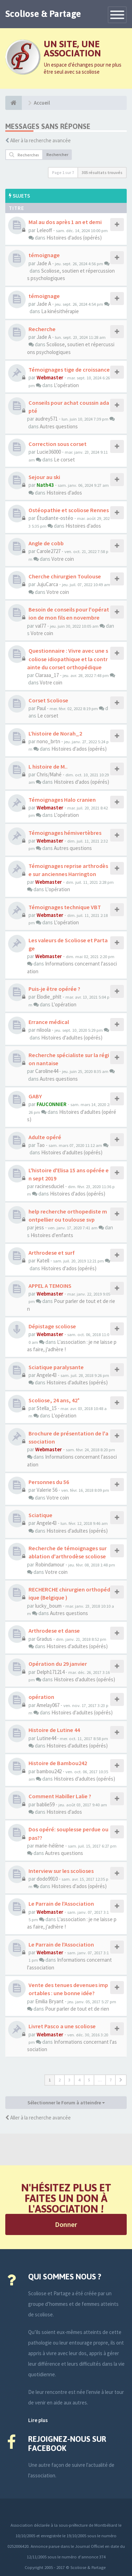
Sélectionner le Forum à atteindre (66, 2102)
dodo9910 (47, 1878)
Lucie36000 (49, 451)
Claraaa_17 (47, 675)
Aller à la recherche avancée (40, 140)
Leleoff (44, 230)
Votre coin (62, 558)
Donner (66, 2224)
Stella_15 (47, 1408)
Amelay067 (48, 1705)
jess (39, 1227)
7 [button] (110, 2079)
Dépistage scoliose (52, 1326)
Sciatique (40, 1515)
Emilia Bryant (49, 2001)
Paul (41, 708)
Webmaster (50, 377)
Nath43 (45, 485)
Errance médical (49, 1021)
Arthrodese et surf (52, 1252)
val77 (40, 625)
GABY (35, 1096)
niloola (44, 1029)
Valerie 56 (47, 1489)
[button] (121, 2080)
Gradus (44, 1638)
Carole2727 (49, 551)
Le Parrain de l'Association (61, 1903)
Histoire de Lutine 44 (54, 1729)
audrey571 (46, 418)
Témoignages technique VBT (65, 907)
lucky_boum (48, 1605)
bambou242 (49, 1771)
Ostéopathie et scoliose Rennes (69, 510)
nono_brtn (48, 741)
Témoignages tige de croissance (69, 369)
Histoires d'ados (64, 492)
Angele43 (47, 1375)
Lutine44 (46, 1738)
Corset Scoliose (48, 700)
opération (41, 1696)
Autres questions (59, 426)
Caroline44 (46, 1071)
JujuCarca (47, 584)
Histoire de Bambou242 (58, 1763)
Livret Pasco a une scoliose (62, 2026)
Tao (41, 1145)
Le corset (64, 459)
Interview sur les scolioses (61, 1870)
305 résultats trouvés (102, 172)
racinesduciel (49, 1186)
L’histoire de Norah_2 (55, 733)
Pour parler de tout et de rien (77, 2008)
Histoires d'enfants (52, 1235)
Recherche (42, 329)
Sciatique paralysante (56, 1367)
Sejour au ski (44, 476)
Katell (43, 1260)
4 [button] (79, 2079)
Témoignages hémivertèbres (65, 832)
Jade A (44, 263)
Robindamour (49, 1564)
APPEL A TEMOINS (50, 1285)
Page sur (63, 172)
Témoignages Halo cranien (62, 799)
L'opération (66, 385)
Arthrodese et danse (54, 1630)
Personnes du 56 (49, 1481)
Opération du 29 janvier (58, 1663)
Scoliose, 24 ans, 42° (54, 1400)
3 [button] (69, 2079)
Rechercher (57, 154)
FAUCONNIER (52, 1104)
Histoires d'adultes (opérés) (71, 1037)
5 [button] (89, 2079)
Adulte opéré (45, 1137)
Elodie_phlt (49, 996)
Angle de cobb (46, 543)
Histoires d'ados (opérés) (74, 237)
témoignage (44, 255)
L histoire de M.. (48, 766)
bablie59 (46, 1804)
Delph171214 (50, 1672)
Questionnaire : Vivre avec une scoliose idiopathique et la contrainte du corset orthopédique (67, 658)
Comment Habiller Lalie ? (60, 1796)
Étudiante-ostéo (55, 518)
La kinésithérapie (60, 311)
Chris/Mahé (49, 774)
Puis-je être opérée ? (54, 988)
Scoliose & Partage (43, 13)
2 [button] (59, 2079)
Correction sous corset (58, 443)
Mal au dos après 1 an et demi (65, 221)
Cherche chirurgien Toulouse (65, 576)
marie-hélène (49, 1845)
